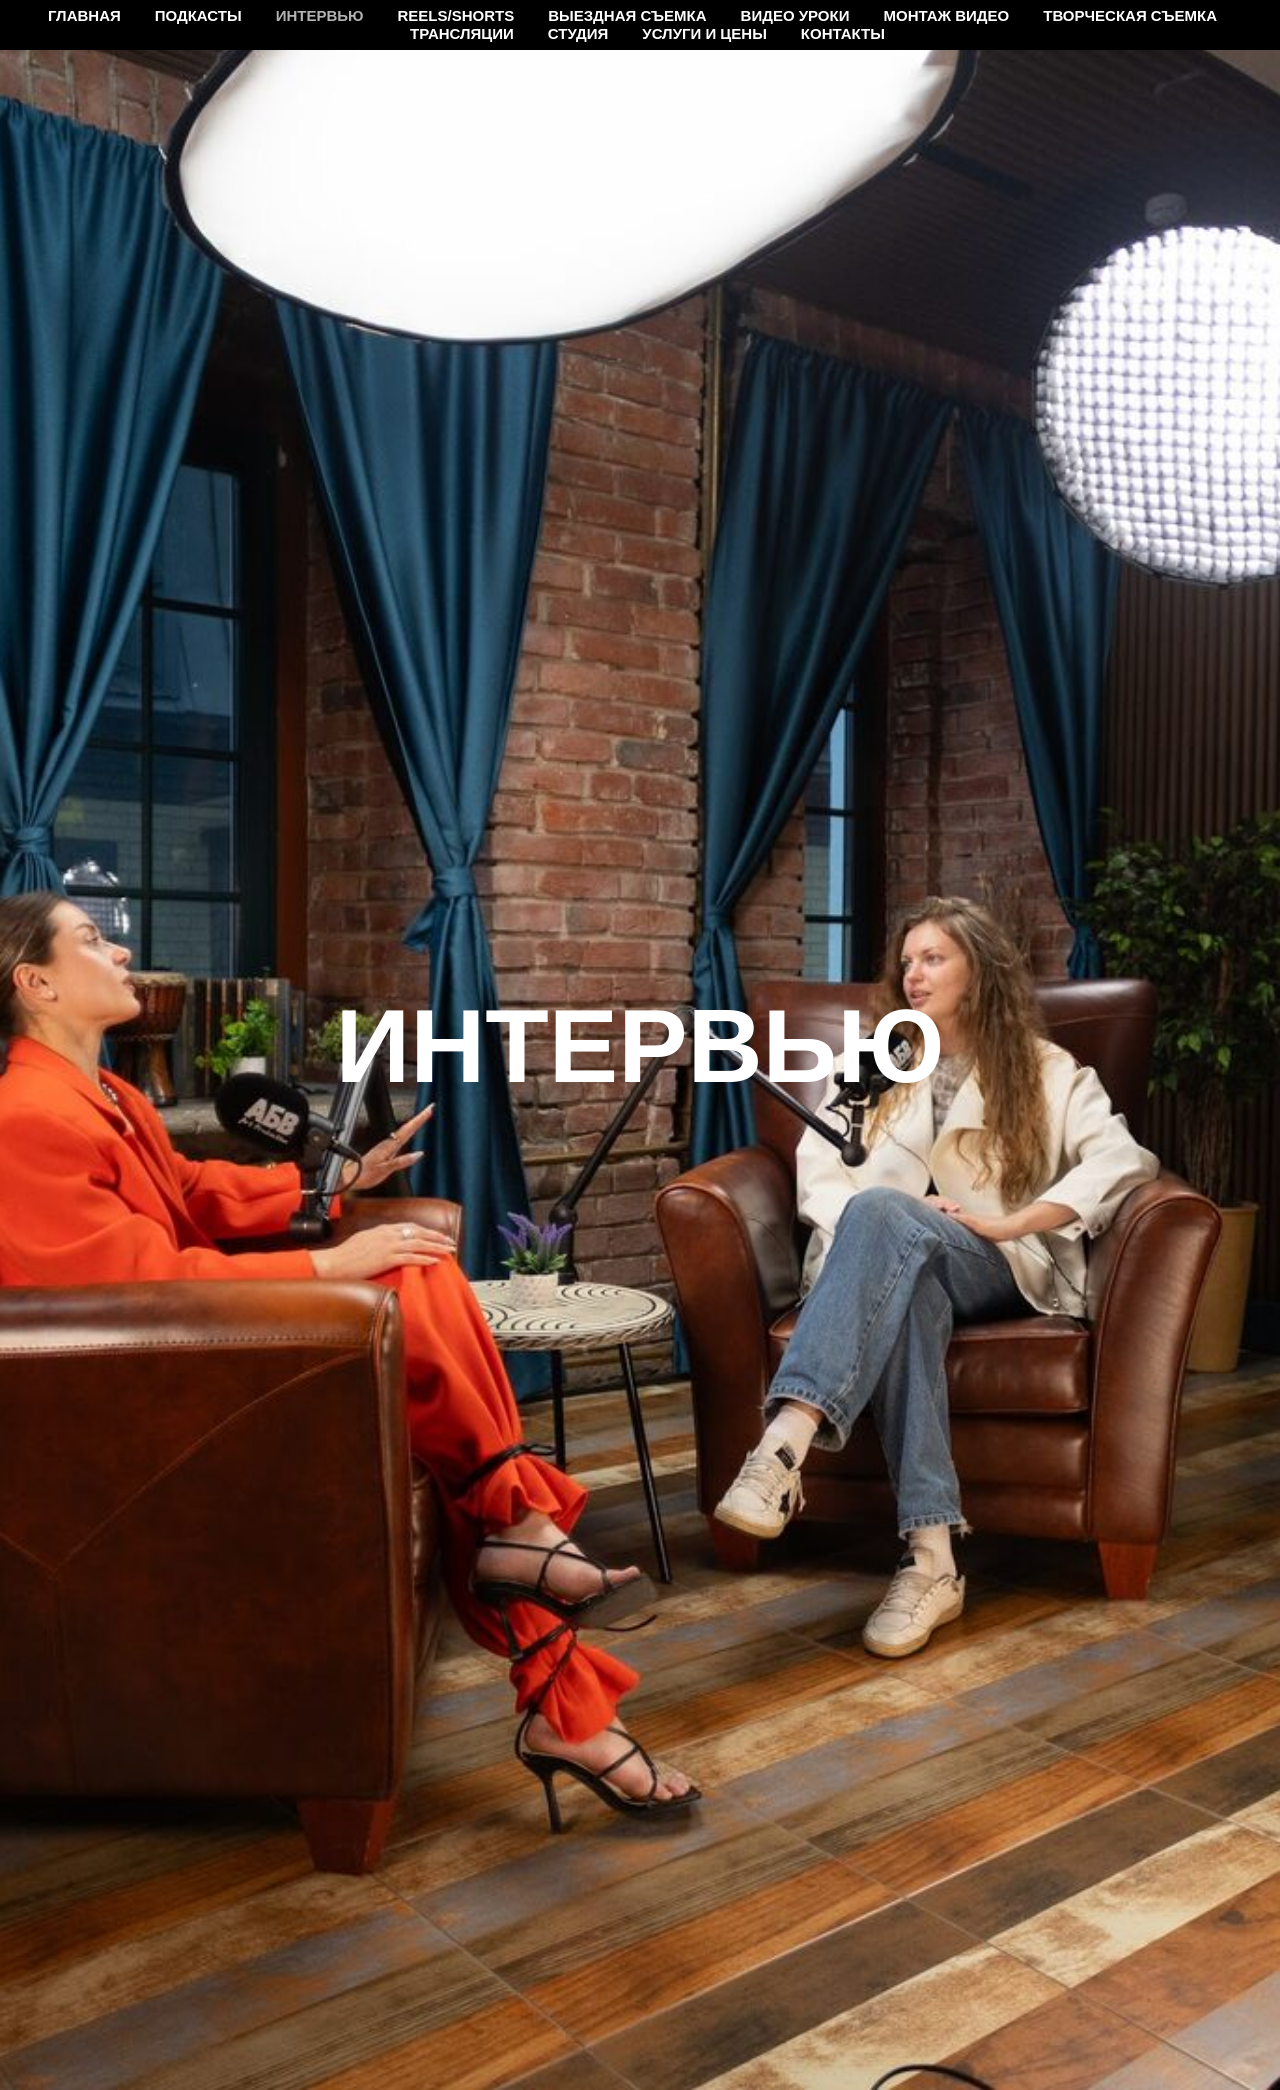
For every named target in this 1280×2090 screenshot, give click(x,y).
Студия (578, 33)
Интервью (320, 15)
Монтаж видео (946, 15)
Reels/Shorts (456, 15)
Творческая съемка (1130, 15)
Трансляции (462, 33)
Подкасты (198, 15)
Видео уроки (795, 15)
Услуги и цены (704, 33)
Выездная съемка (627, 15)
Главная (84, 15)
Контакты (843, 33)
